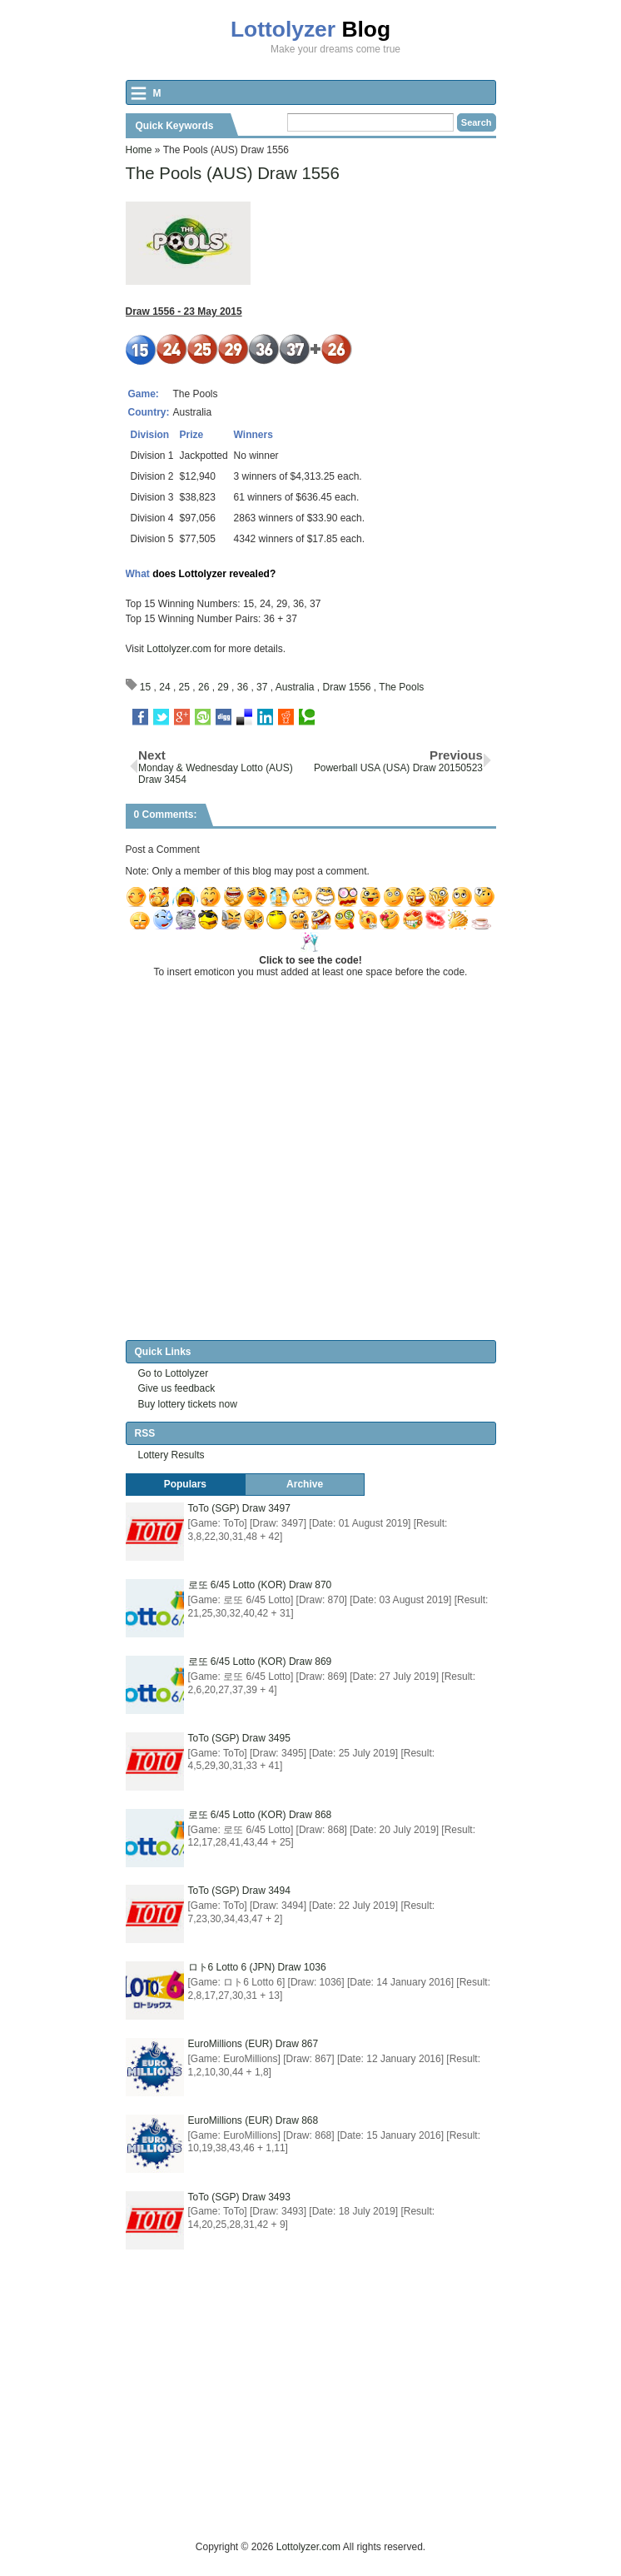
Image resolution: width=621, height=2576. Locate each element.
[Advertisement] (373, 2422)
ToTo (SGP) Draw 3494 (239, 1890)
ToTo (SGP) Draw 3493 (239, 2197)
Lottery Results (171, 1455)
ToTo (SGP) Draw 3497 (239, 1508)
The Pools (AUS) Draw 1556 (233, 173)
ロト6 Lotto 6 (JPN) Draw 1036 (257, 1967)
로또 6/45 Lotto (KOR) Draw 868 (260, 1815)
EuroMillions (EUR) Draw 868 (253, 2120)
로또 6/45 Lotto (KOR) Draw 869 (260, 1661)
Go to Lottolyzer (173, 1373)
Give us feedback (177, 1388)
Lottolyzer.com (179, 649)
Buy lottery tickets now (187, 1404)
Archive (304, 1484)
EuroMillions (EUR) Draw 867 (253, 2044)
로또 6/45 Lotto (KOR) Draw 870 (260, 1585)
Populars (185, 1484)
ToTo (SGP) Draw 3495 (239, 1738)
